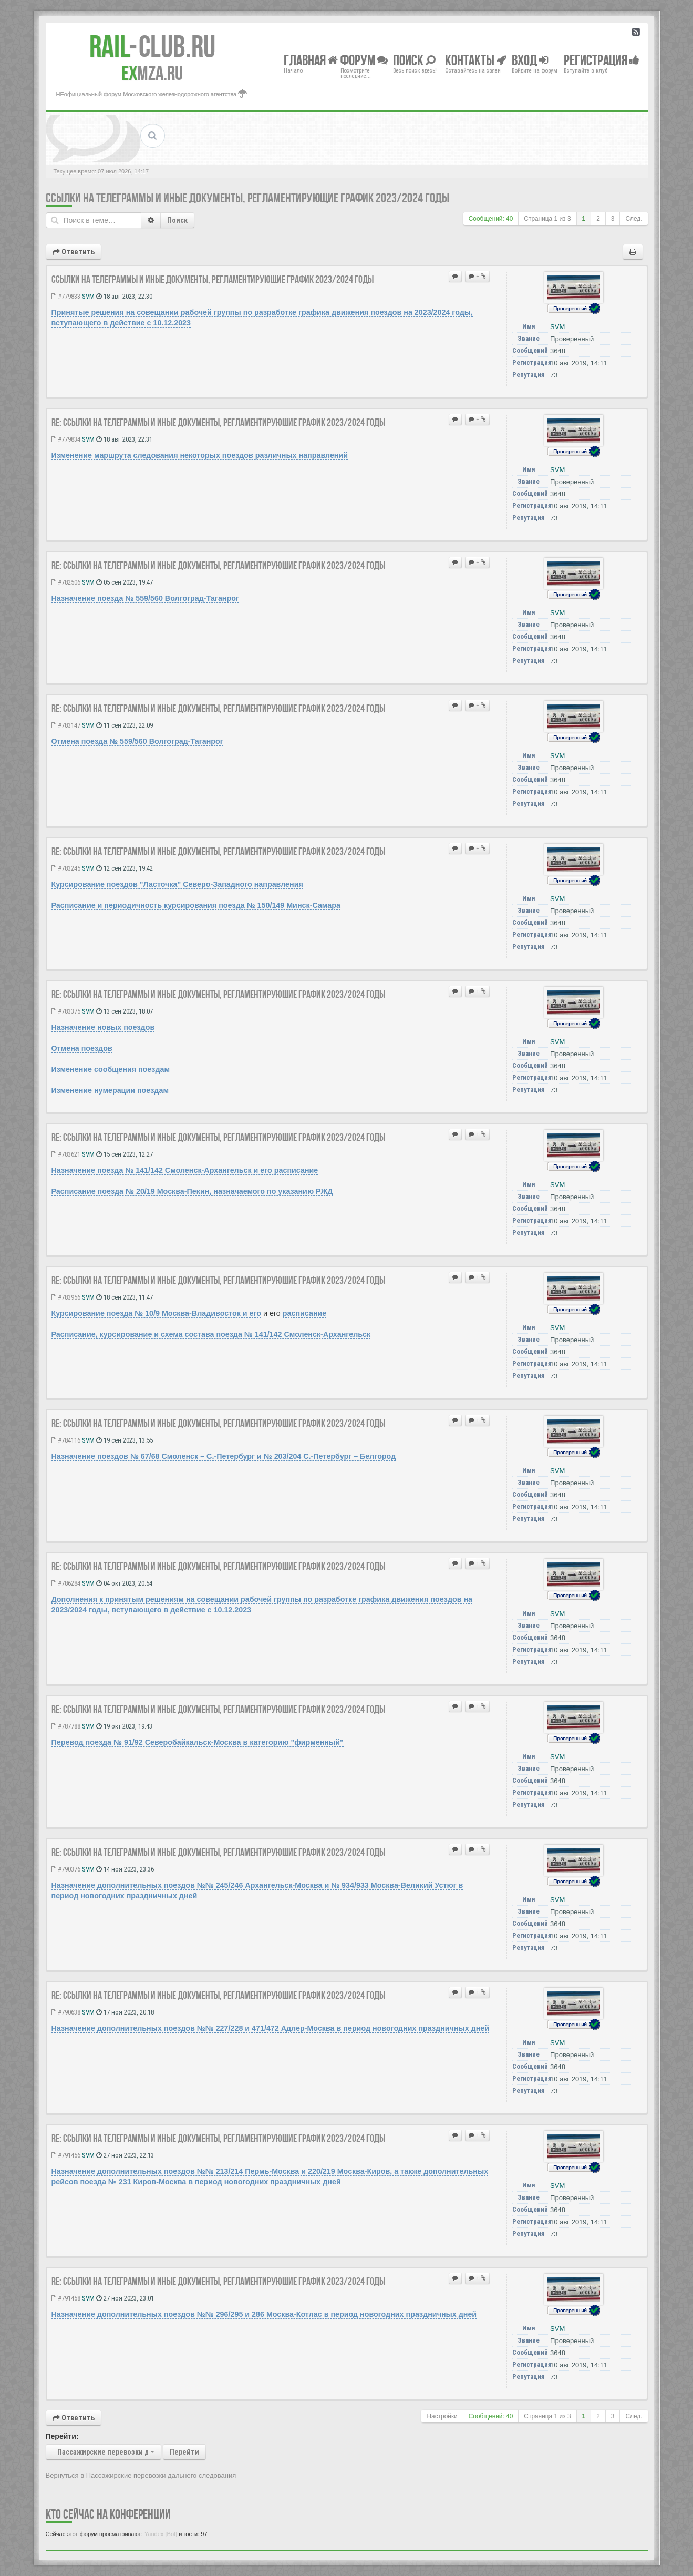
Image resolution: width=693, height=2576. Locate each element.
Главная (311, 60)
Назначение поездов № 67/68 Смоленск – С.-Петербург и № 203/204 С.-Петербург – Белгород (223, 1456)
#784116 (65, 1440)
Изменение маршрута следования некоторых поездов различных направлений (199, 455)
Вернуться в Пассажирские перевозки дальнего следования (141, 2475)
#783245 (65, 868)
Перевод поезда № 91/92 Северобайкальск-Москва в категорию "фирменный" (197, 1742)
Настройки (442, 2416)
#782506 (65, 582)
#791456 (65, 2155)
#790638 (65, 2012)
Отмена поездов (81, 1048)
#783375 (65, 1011)
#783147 (65, 725)
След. (633, 218)
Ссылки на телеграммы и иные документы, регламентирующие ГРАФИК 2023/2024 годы (247, 198)
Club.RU (152, 46)
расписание (305, 1313)
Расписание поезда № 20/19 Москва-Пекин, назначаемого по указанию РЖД (192, 1191)
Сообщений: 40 (491, 218)
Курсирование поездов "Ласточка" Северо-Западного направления (177, 884)
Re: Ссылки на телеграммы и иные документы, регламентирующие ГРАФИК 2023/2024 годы (218, 422)
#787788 (65, 1726)
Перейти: (62, 2436)
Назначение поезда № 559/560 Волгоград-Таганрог (145, 598)
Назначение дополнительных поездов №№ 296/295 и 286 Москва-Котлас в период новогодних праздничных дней (264, 2314)
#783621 (65, 1154)
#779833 (65, 296)
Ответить (74, 252)
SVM (88, 296)
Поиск (177, 220)
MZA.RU (152, 73)
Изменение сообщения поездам (110, 1069)
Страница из (547, 218)
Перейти (184, 2452)
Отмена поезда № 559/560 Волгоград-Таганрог (137, 741)
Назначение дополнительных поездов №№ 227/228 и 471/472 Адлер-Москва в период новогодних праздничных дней (270, 2028)
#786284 (65, 1583)
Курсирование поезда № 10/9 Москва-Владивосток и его (156, 1313)
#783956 (65, 1297)
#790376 (65, 1869)
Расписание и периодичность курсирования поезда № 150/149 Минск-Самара (195, 905)
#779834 (65, 439)
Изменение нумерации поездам (110, 1090)
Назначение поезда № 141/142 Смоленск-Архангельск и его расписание (184, 1170)
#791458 (65, 2298)
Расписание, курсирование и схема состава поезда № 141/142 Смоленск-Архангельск (211, 1334)
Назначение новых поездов (103, 1027)
